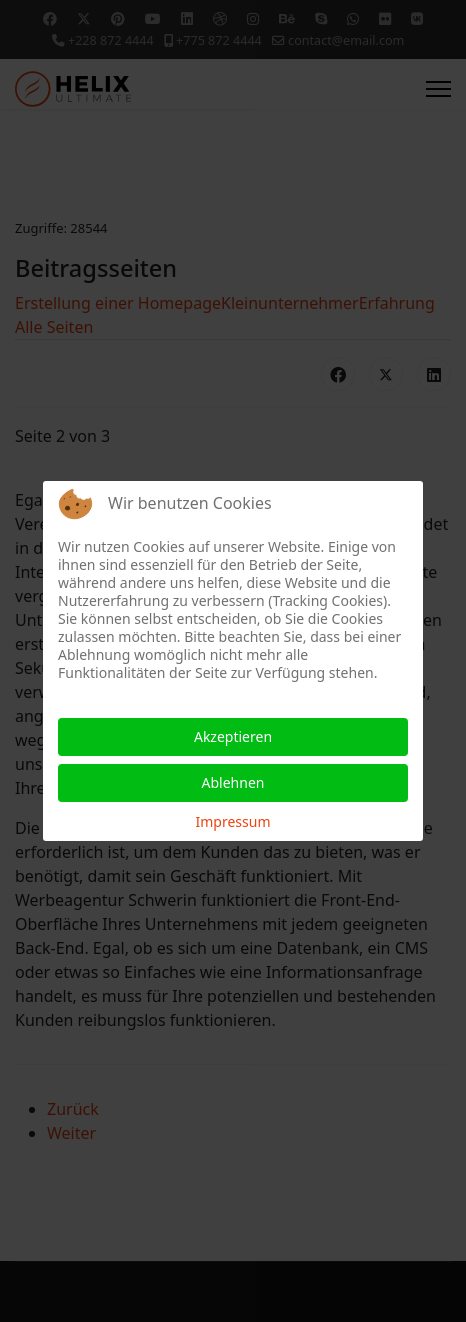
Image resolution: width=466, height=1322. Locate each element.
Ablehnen (233, 782)
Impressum (233, 821)
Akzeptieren (233, 736)
